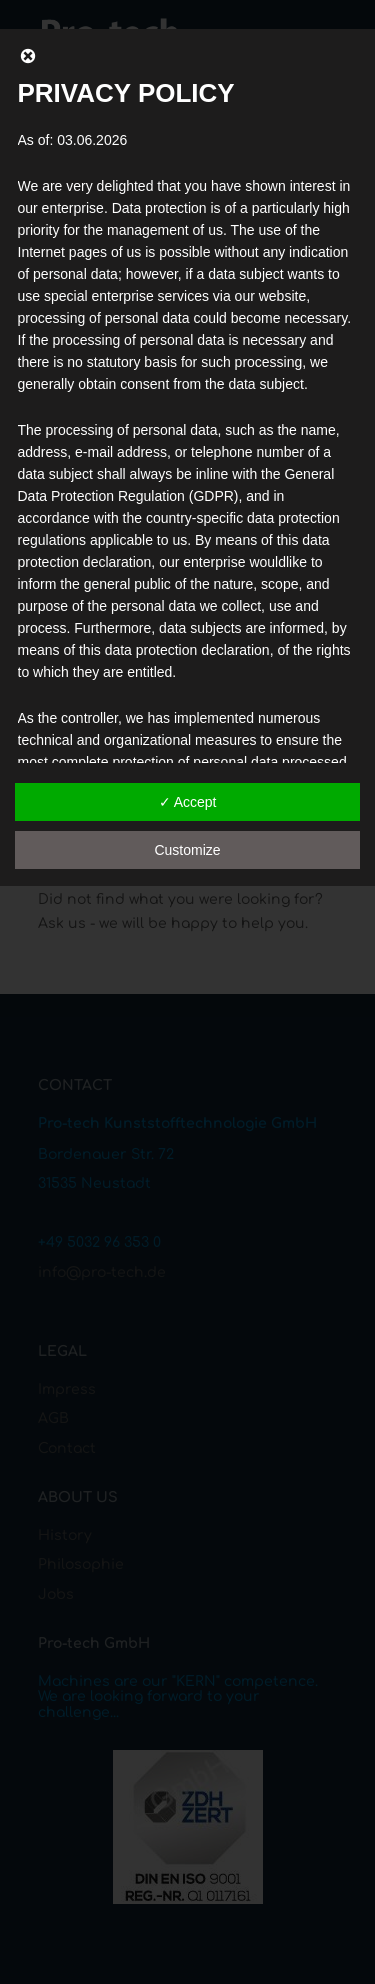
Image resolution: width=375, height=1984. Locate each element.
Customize (187, 850)
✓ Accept (188, 802)
